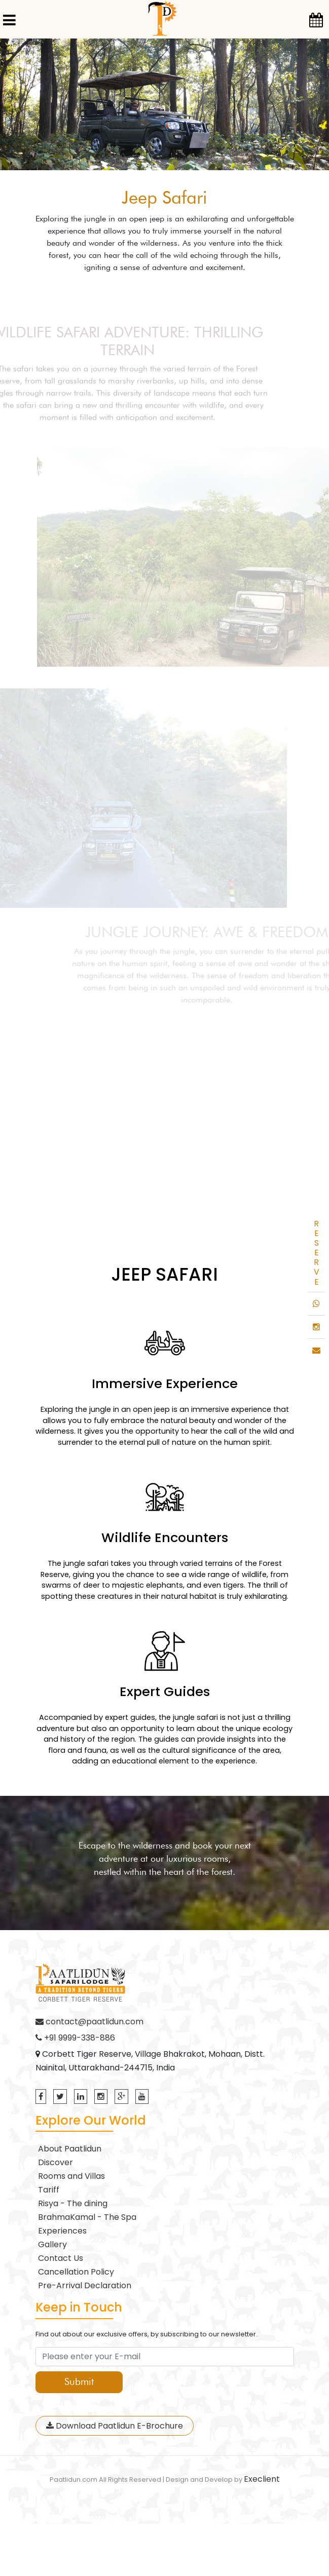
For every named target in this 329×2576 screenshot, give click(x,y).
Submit (79, 2382)
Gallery (52, 2244)
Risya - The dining (72, 2203)
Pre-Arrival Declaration (84, 2285)
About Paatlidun (69, 2149)
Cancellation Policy (76, 2272)
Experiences (62, 2231)
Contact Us (60, 2258)
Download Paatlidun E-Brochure (114, 2426)
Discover (55, 2162)
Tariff (48, 2190)
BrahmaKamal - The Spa (87, 2217)
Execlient (262, 2479)
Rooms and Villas (71, 2176)
